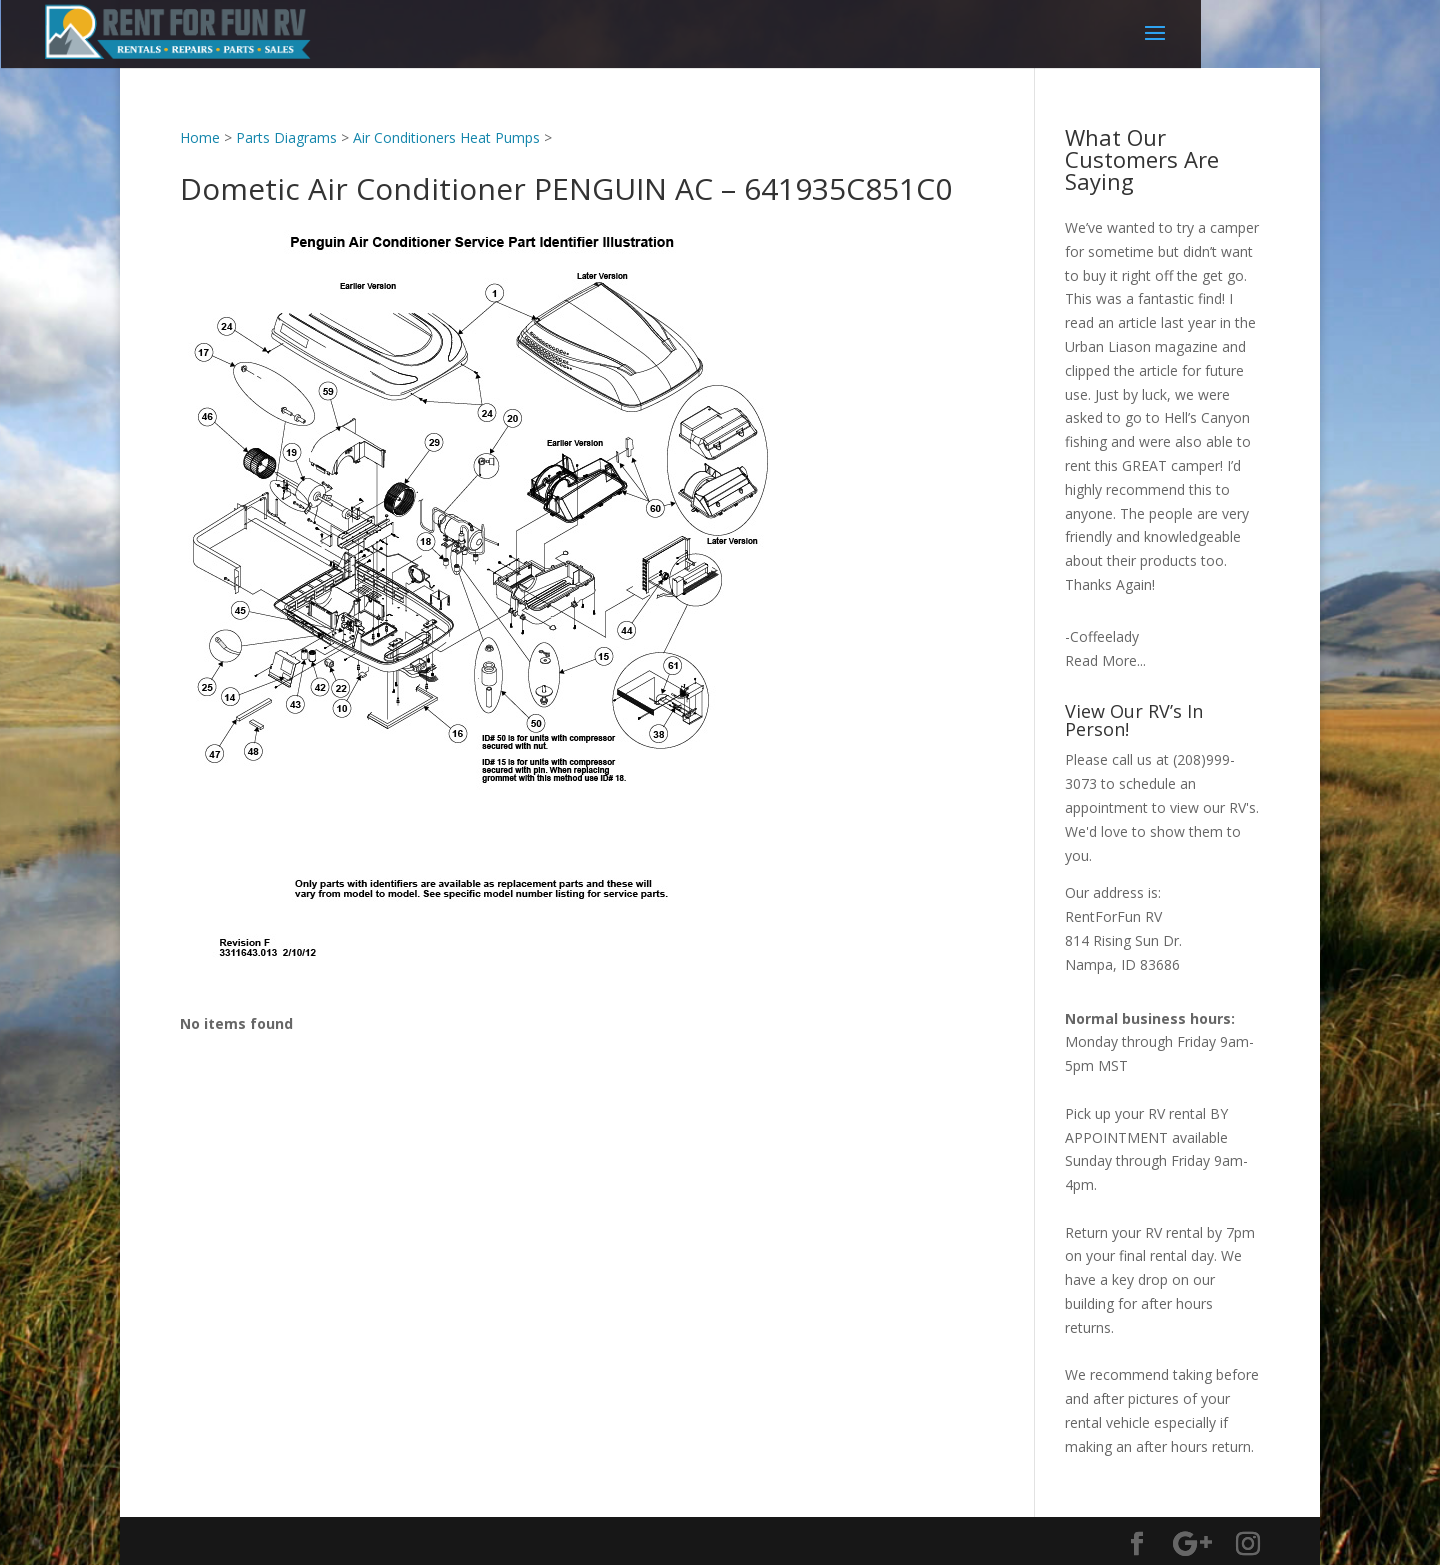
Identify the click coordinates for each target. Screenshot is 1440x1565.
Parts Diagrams (286, 137)
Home (200, 137)
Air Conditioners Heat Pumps (446, 137)
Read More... (1105, 660)
